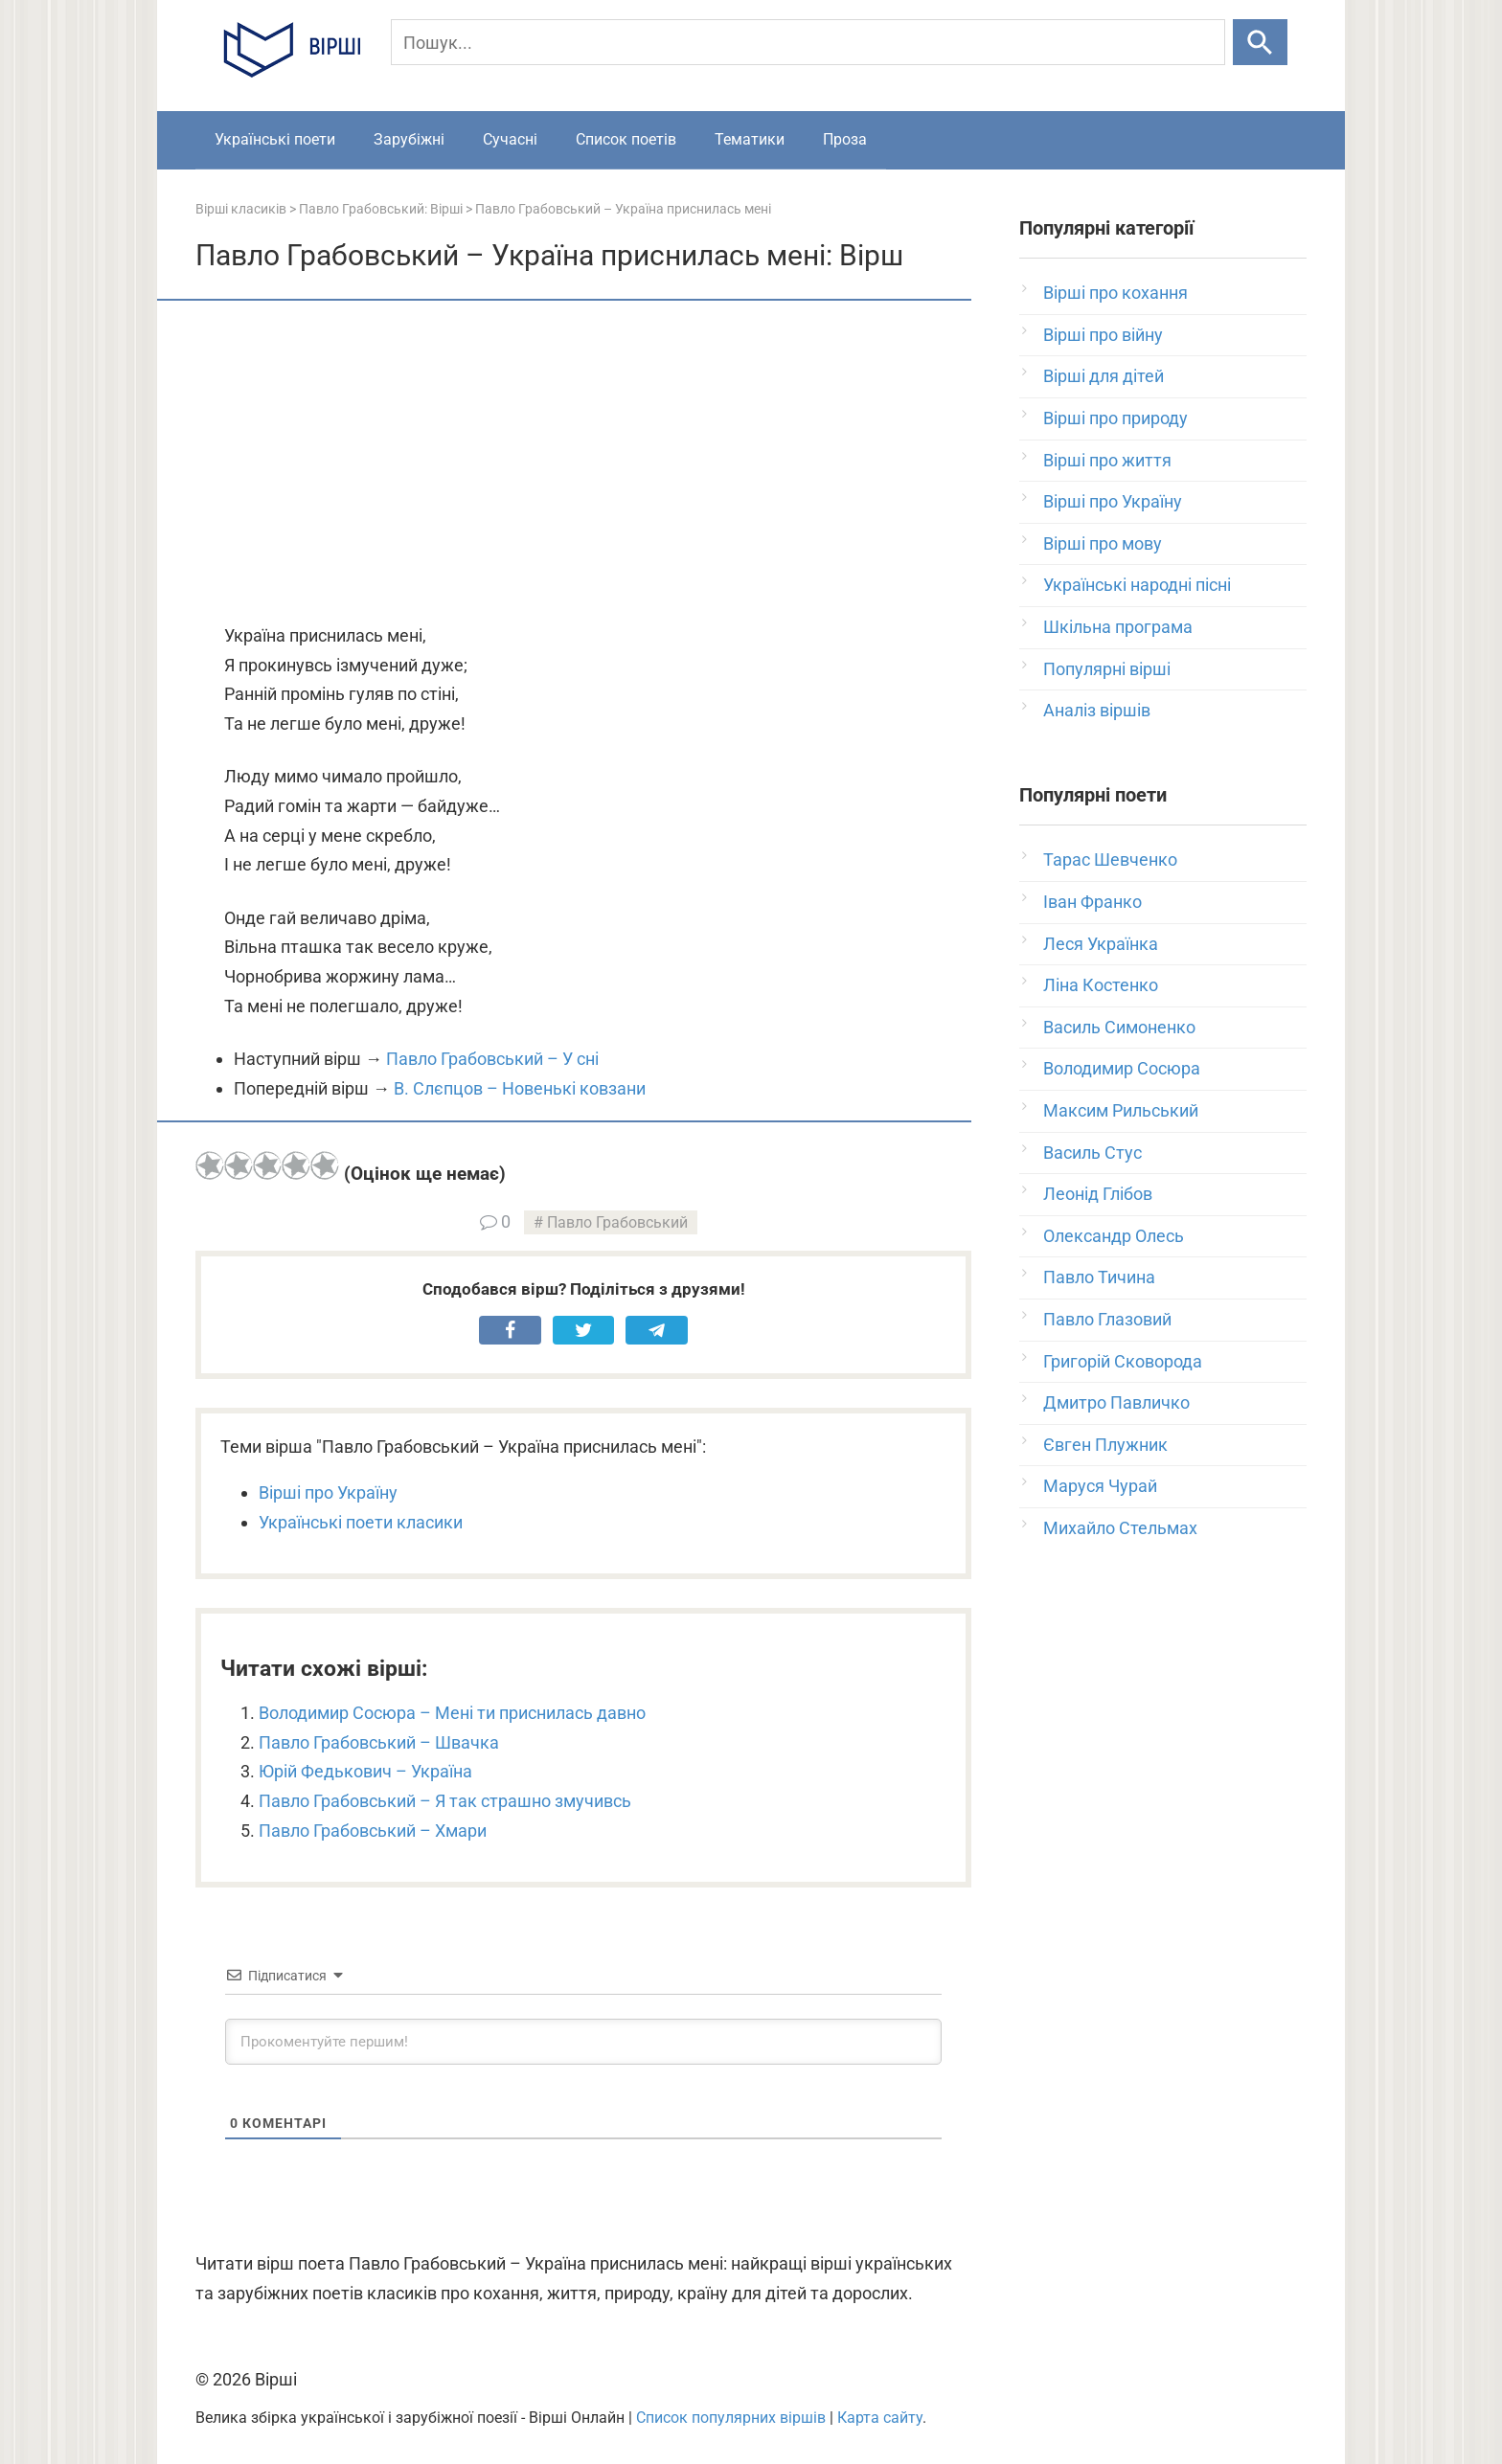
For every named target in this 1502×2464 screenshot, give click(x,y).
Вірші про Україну (328, 1492)
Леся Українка (1100, 944)
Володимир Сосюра (1121, 1068)
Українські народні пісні (1137, 585)
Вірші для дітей (1103, 376)
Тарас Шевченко (1110, 859)
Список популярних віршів (731, 2417)
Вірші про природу (1115, 418)
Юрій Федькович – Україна (365, 1771)
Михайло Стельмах (1120, 1528)
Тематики (750, 139)
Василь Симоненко (1119, 1027)
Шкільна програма (1118, 627)
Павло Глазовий (1107, 1319)
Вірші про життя (1107, 460)
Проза (845, 139)
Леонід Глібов (1097, 1194)
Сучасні (510, 139)
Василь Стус (1092, 1152)
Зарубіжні (409, 139)
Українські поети (275, 139)
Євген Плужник (1105, 1445)
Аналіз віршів (1096, 710)
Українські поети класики (361, 1522)
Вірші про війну (1103, 335)
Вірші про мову (1102, 543)
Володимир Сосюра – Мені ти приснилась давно (452, 1713)
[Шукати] (1260, 42)
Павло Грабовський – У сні (492, 1059)
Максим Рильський (1120, 1110)
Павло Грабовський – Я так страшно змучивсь (445, 1801)
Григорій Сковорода (1122, 1361)
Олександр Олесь (1113, 1236)
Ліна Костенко (1100, 985)
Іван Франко (1092, 902)
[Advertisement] (583, 463)
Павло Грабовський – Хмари (373, 1830)
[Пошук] (808, 42)
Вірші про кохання (1115, 293)
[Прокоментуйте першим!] (583, 2042)
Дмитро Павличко (1116, 1402)
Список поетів (626, 139)
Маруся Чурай (1100, 1486)
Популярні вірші (1107, 669)
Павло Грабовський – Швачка (379, 1742)
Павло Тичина (1099, 1277)
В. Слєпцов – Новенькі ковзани (520, 1088)
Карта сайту (879, 2417)
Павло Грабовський (617, 1222)
